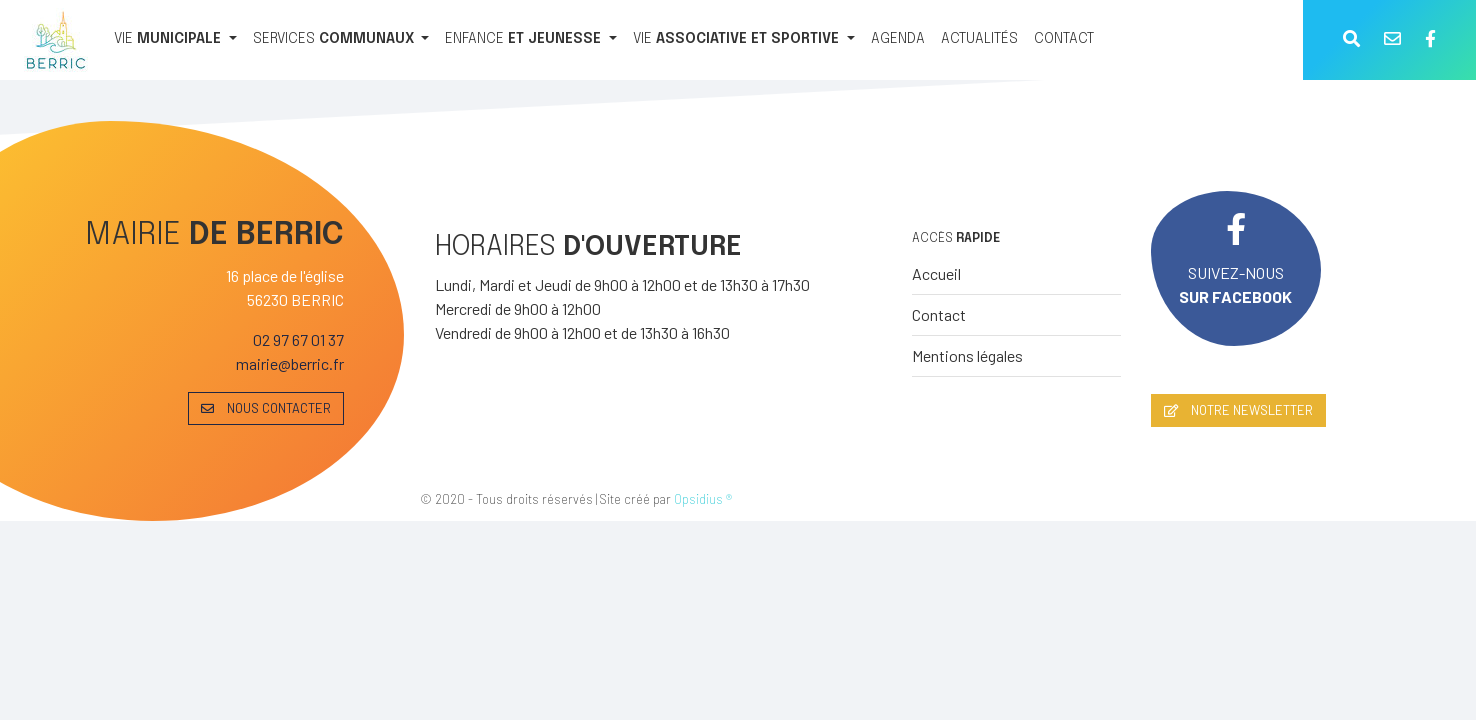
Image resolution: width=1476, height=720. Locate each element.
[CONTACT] (1064, 40)
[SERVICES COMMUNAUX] (341, 40)
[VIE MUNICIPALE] (175, 40)
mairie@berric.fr (290, 363)
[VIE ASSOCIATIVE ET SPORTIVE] (744, 40)
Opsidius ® (703, 499)
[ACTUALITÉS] (979, 40)
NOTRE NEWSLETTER (1238, 410)
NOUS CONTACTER (266, 408)
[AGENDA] (898, 40)
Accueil (936, 273)
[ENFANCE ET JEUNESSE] (531, 40)
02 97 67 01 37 (298, 339)
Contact (939, 314)
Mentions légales (967, 355)
